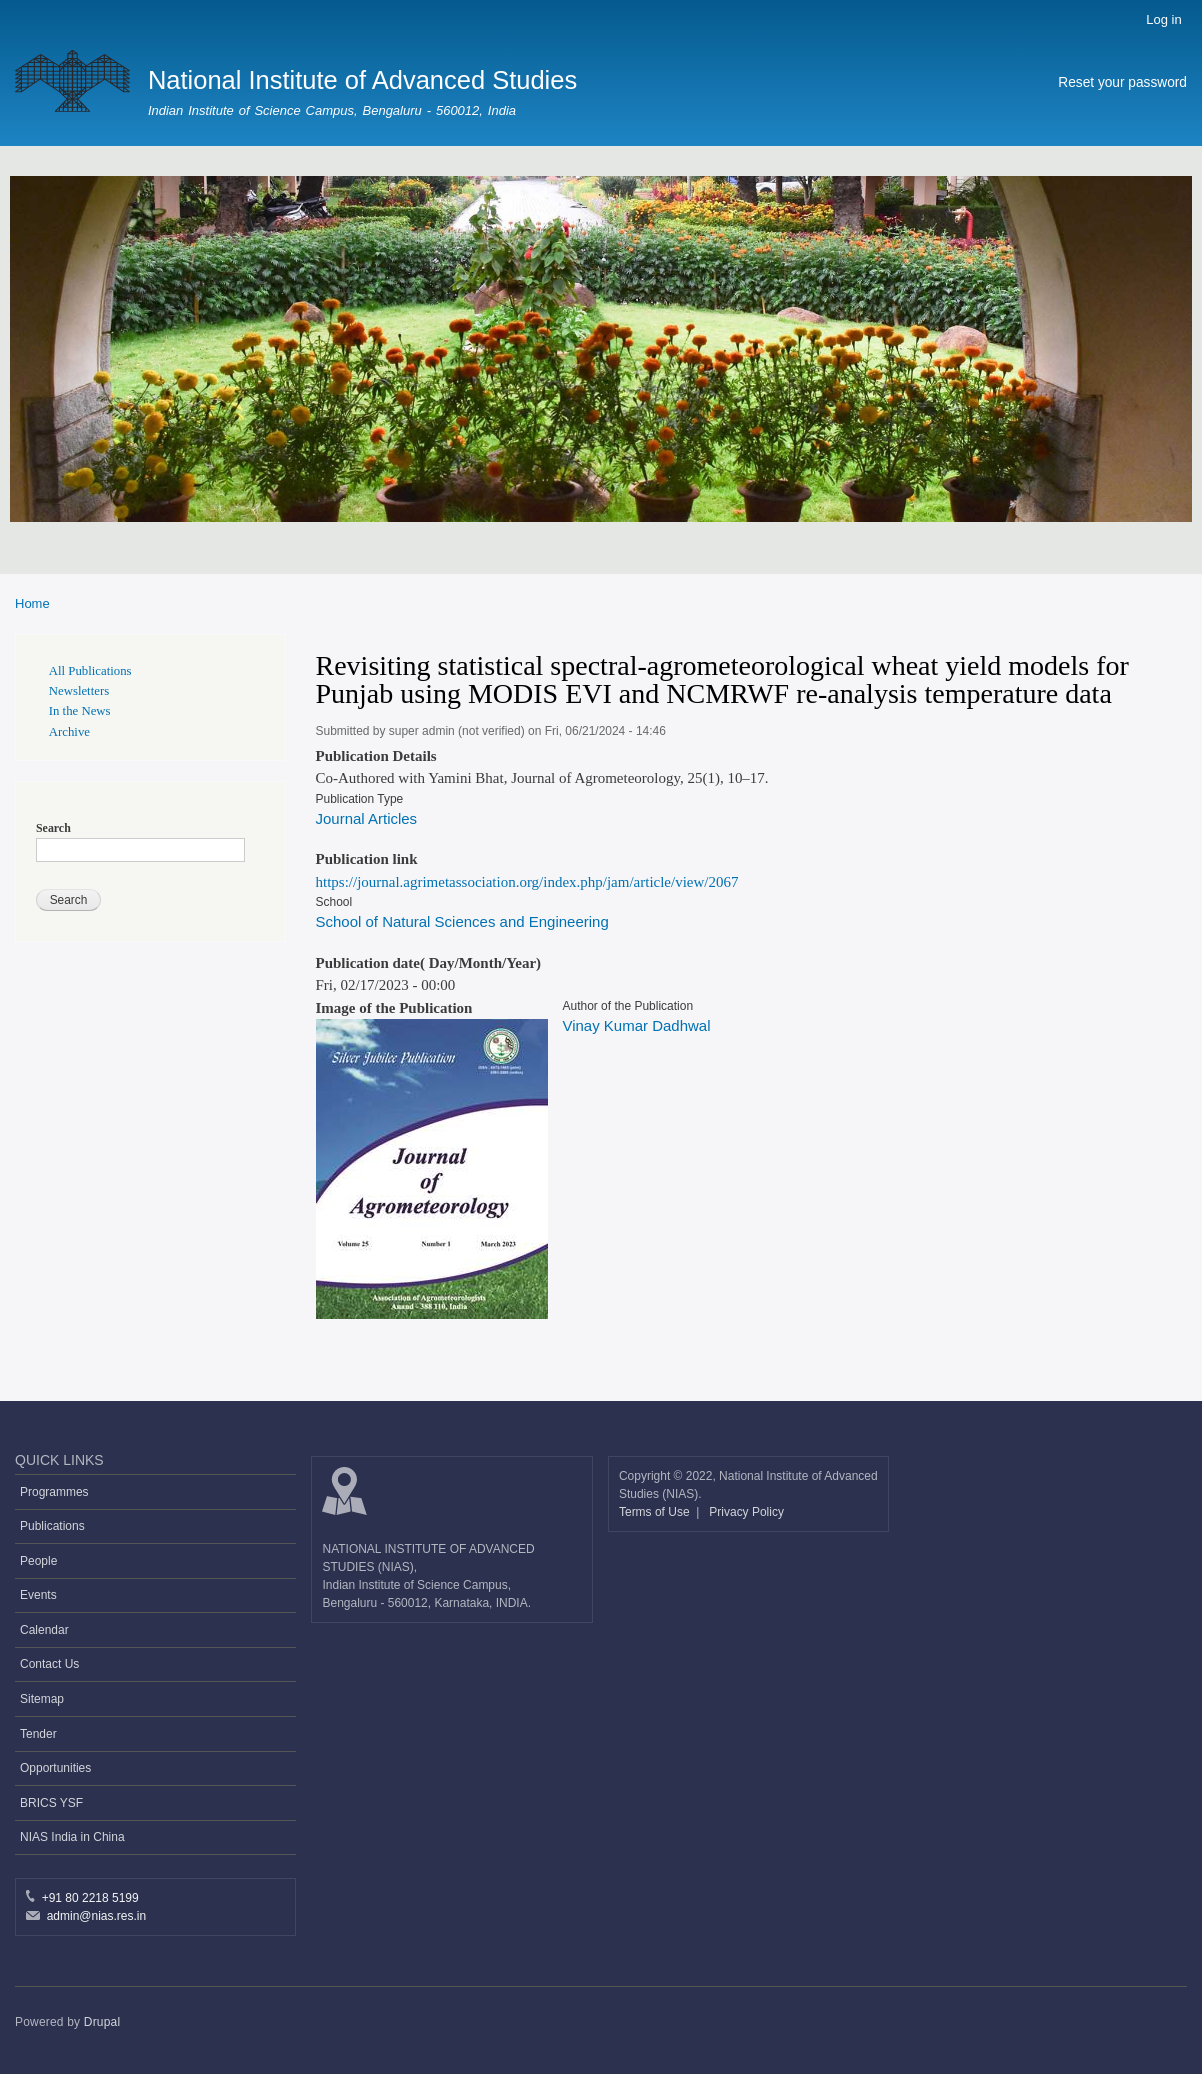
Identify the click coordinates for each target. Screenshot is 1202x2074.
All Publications (90, 671)
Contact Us (49, 1664)
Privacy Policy (746, 1512)
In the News (80, 711)
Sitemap (42, 1699)
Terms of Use (656, 1512)
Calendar (44, 1630)
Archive (69, 732)
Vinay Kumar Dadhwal (636, 1025)
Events (38, 1595)
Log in (1163, 19)
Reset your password (1122, 82)
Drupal (102, 2022)
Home (32, 603)
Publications (52, 1526)
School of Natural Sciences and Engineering (462, 921)
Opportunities (55, 1768)
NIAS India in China (72, 1837)
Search (53, 828)
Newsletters (79, 691)
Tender (38, 1734)
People (38, 1561)
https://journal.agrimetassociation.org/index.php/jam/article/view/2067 (527, 882)
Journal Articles (367, 818)
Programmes (54, 1492)
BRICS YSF (51, 1803)
